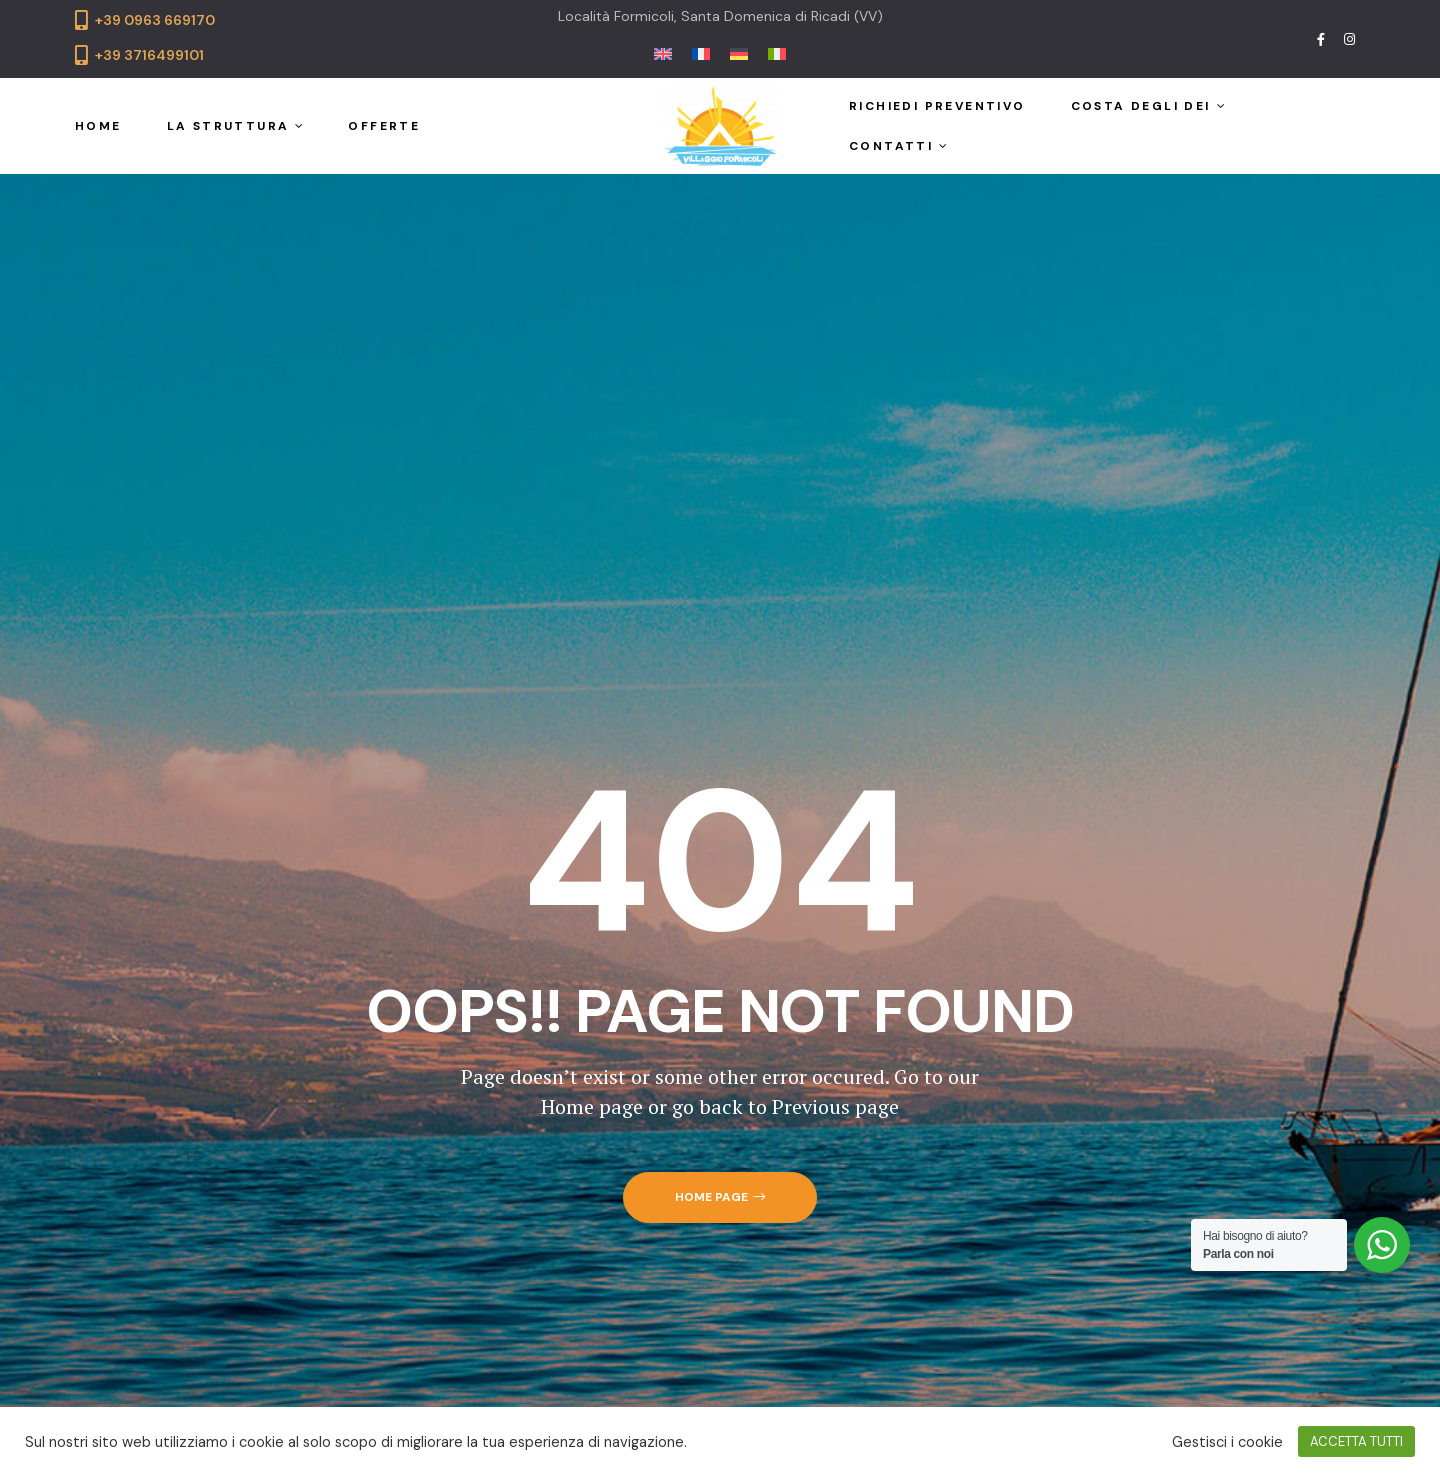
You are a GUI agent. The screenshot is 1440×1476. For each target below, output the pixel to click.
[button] (720, 1197)
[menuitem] (663, 52)
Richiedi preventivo (937, 106)
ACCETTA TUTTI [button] (1356, 1441)
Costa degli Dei (1148, 106)
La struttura (235, 126)
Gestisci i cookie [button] (1227, 1442)
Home (98, 126)
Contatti (898, 146)
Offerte (384, 126)
